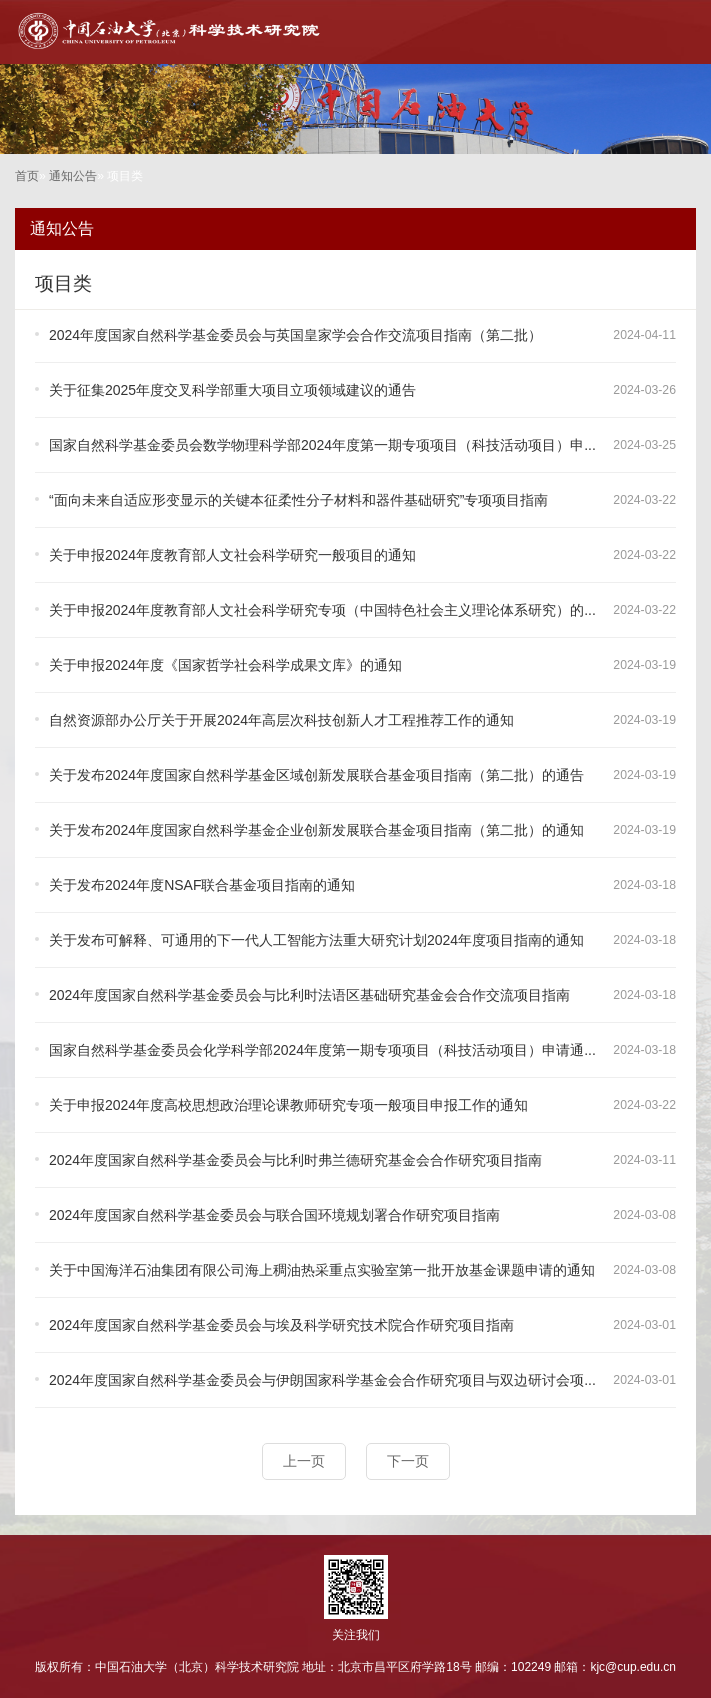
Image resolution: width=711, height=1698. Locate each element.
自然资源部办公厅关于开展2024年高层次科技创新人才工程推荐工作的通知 (281, 720)
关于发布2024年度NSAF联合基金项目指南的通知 (202, 885)
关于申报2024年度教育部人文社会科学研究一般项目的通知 (232, 555)
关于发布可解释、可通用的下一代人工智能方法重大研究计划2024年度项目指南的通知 (316, 940)
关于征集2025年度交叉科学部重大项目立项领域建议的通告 (232, 390)
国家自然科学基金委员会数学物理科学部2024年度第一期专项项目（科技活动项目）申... (322, 445)
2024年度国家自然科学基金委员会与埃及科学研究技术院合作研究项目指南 (281, 1325)
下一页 (408, 1461)
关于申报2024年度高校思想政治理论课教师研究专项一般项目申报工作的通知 (288, 1105)
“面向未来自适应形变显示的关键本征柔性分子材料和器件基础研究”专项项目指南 (298, 500)
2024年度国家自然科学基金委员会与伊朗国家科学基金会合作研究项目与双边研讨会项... (322, 1380)
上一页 (304, 1461)
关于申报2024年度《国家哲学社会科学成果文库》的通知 (225, 665)
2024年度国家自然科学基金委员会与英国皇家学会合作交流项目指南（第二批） (295, 335)
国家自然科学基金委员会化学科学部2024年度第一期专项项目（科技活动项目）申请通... (322, 1050)
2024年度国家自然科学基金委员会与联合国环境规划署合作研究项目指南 (274, 1215)
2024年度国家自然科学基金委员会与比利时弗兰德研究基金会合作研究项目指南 (295, 1160)
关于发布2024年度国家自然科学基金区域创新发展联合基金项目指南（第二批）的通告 (316, 775)
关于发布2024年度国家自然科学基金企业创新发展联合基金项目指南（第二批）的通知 (316, 830)
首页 (27, 176)
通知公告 (73, 176)
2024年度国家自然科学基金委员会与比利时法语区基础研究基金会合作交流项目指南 (309, 995)
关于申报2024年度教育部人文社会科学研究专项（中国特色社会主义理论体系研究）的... (322, 610)
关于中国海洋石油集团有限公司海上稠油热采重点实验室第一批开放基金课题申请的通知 (322, 1270)
